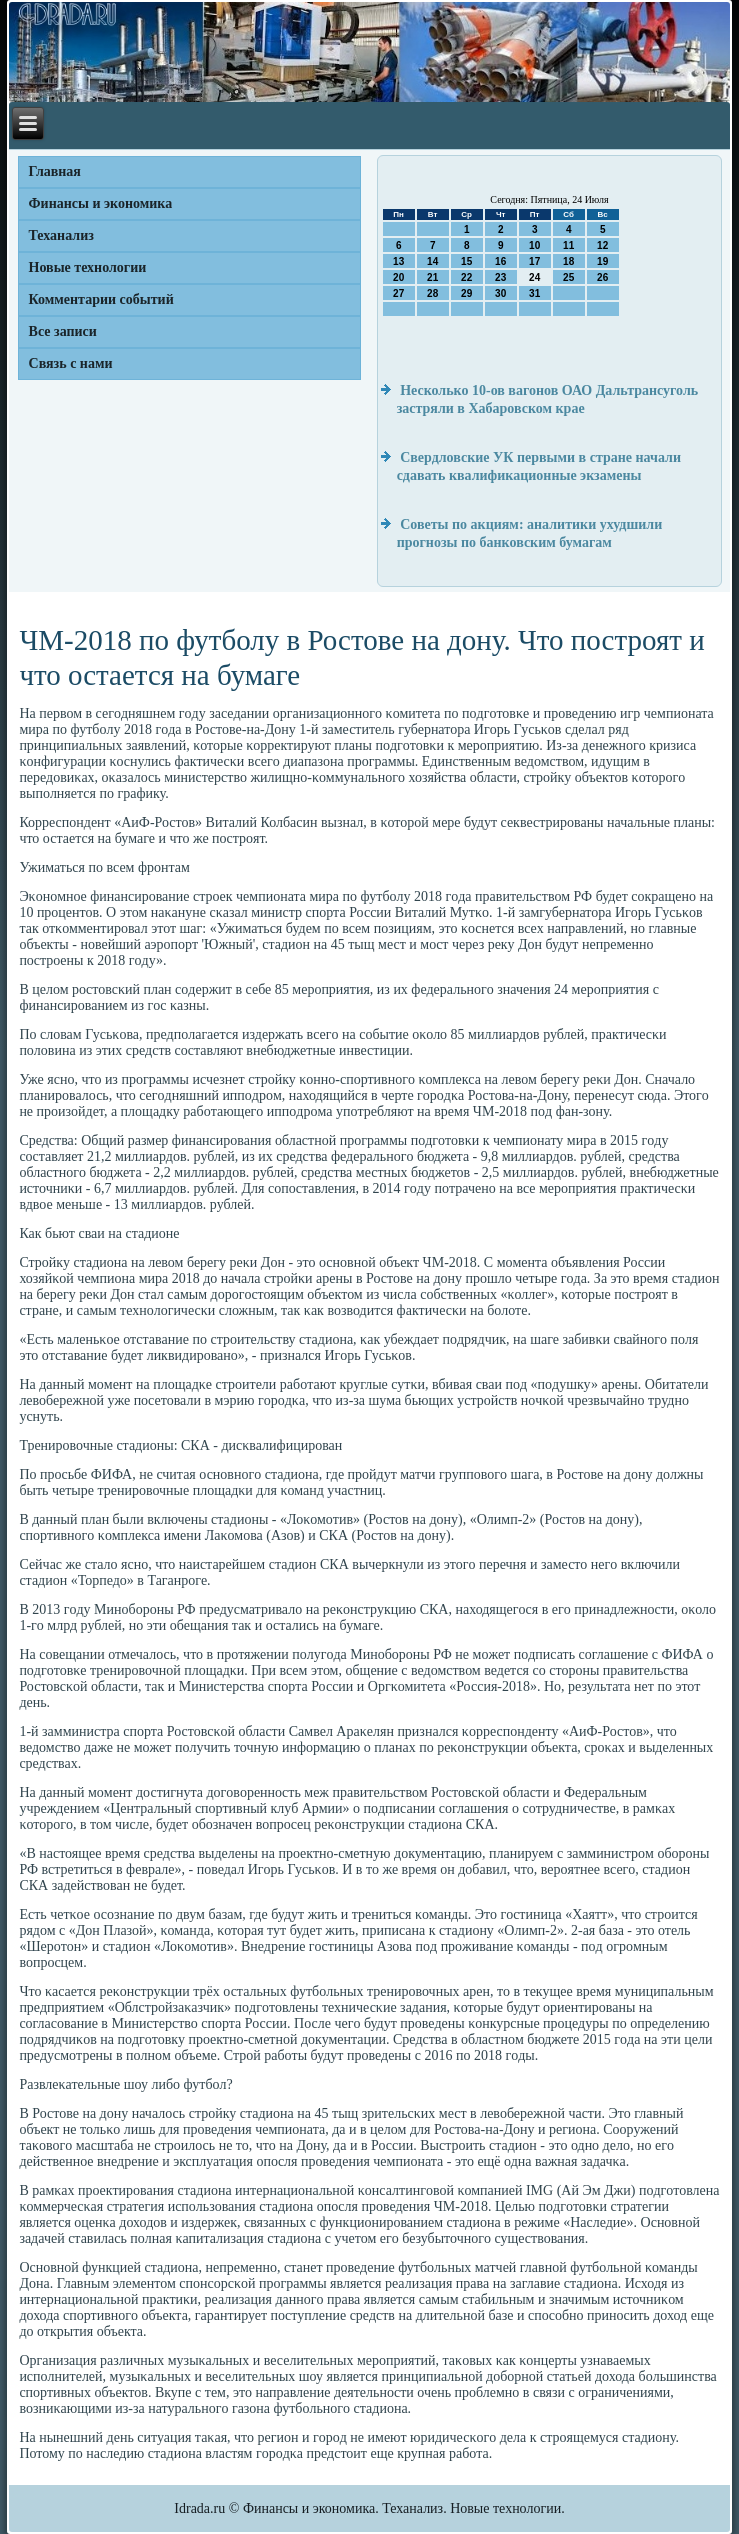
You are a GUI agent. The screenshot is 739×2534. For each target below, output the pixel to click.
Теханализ (61, 235)
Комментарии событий (101, 299)
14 (432, 261)
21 (432, 277)
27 (398, 293)
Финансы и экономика (101, 203)
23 (500, 277)
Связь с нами (71, 363)
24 (534, 277)
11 (568, 245)
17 (534, 261)
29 (466, 293)
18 (568, 261)
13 (398, 261)
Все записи (63, 331)
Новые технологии (88, 267)
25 (568, 277)
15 (466, 261)
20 (398, 277)
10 (534, 245)
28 (432, 293)
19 (602, 261)
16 (500, 261)
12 (602, 245)
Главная (55, 171)
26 (602, 277)
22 (466, 277)
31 (534, 293)
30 (500, 293)
